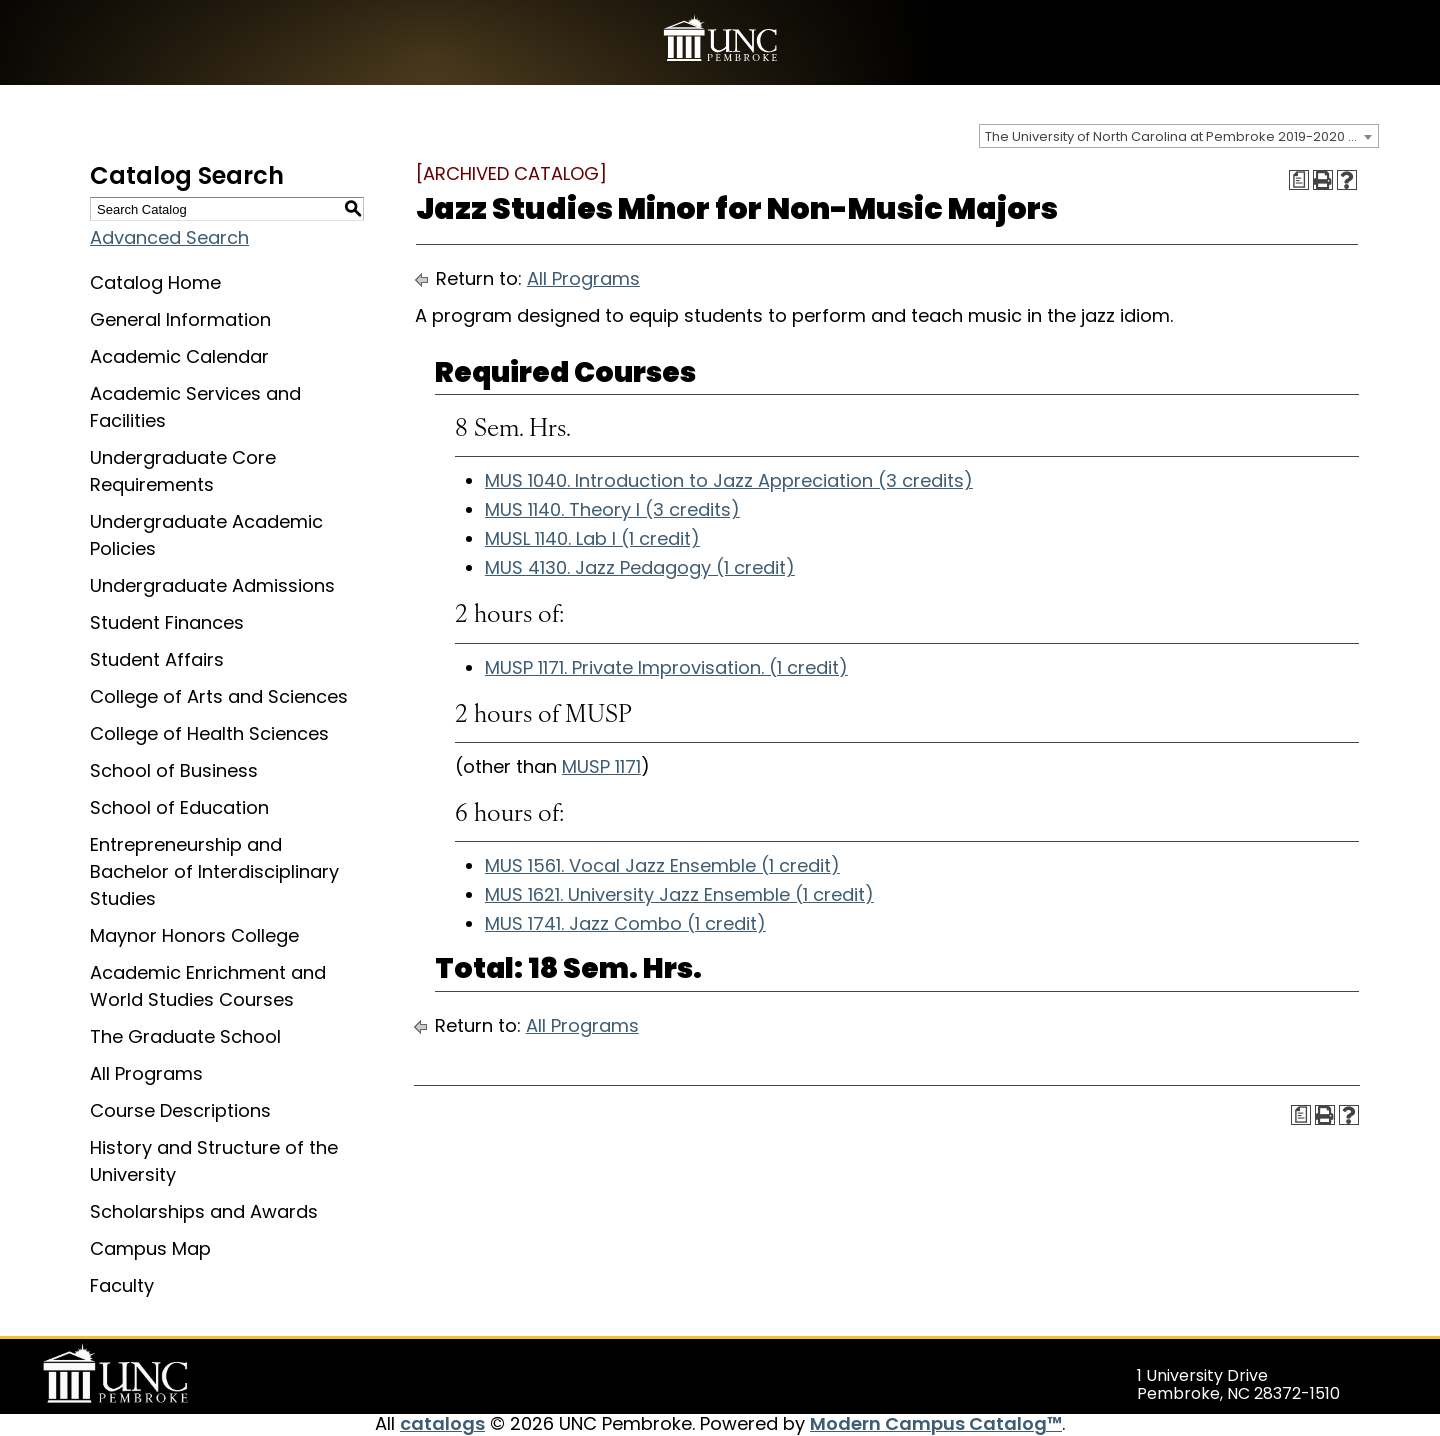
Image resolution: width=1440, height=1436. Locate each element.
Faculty (122, 1285)
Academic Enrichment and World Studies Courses (208, 986)
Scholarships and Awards (204, 1211)
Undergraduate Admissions (212, 585)
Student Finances (167, 622)
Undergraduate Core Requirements (183, 471)
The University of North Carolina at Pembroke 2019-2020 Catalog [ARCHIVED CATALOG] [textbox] (1181, 136)
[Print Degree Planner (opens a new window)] (1299, 180)
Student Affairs (157, 659)
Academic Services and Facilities (195, 407)
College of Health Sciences (209, 733)
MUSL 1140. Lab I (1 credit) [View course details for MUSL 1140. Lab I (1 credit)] (592, 538)
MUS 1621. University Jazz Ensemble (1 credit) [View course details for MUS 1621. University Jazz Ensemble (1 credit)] (679, 894)
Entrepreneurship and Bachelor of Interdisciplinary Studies (214, 871)
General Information (180, 319)
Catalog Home (155, 282)
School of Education (179, 807)
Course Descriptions (180, 1110)
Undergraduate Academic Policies (206, 535)
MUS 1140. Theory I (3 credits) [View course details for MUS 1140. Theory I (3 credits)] (612, 509)
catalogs (442, 1423)
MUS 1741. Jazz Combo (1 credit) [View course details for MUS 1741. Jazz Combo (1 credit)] (625, 923)
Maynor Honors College (194, 935)
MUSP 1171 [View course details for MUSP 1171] (601, 766)
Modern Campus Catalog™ (936, 1423)
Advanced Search (169, 237)
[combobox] (1179, 136)
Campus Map (150, 1248)
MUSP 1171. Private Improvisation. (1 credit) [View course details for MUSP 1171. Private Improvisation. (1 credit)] (666, 667)
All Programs (146, 1073)
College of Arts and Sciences (219, 696)
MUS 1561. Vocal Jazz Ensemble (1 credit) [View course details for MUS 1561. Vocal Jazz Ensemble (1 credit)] (662, 865)
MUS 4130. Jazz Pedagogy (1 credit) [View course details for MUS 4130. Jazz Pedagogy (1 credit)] (640, 567)
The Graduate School (185, 1036)
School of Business (174, 770)
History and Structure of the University (214, 1161)
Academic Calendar (179, 356)
